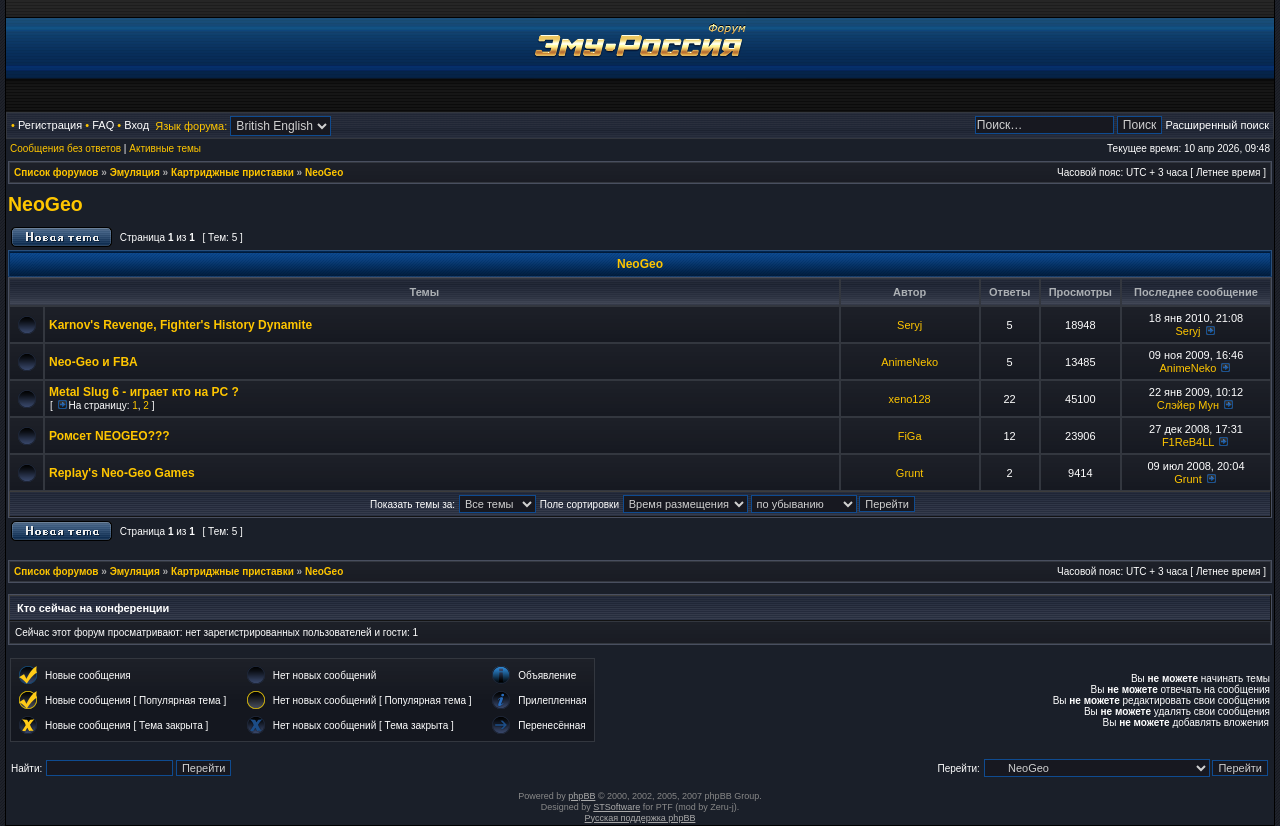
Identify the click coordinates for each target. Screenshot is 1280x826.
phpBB (581, 796)
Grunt (910, 473)
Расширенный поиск (1217, 125)
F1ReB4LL (1188, 442)
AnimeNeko (909, 362)
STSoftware (616, 807)
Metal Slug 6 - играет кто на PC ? (144, 392)
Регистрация (50, 125)
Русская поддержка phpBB (640, 818)
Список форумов (56, 172)
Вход (136, 125)
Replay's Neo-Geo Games (122, 473)
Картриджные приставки (232, 172)
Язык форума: (191, 126)
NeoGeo (324, 172)
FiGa (910, 436)
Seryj (909, 325)
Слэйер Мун (1188, 405)
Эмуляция (135, 172)
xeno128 (910, 399)
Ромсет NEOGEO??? (109, 436)
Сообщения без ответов (65, 148)
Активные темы (165, 148)
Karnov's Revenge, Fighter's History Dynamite (180, 325)
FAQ (103, 125)
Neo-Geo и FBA (93, 362)
